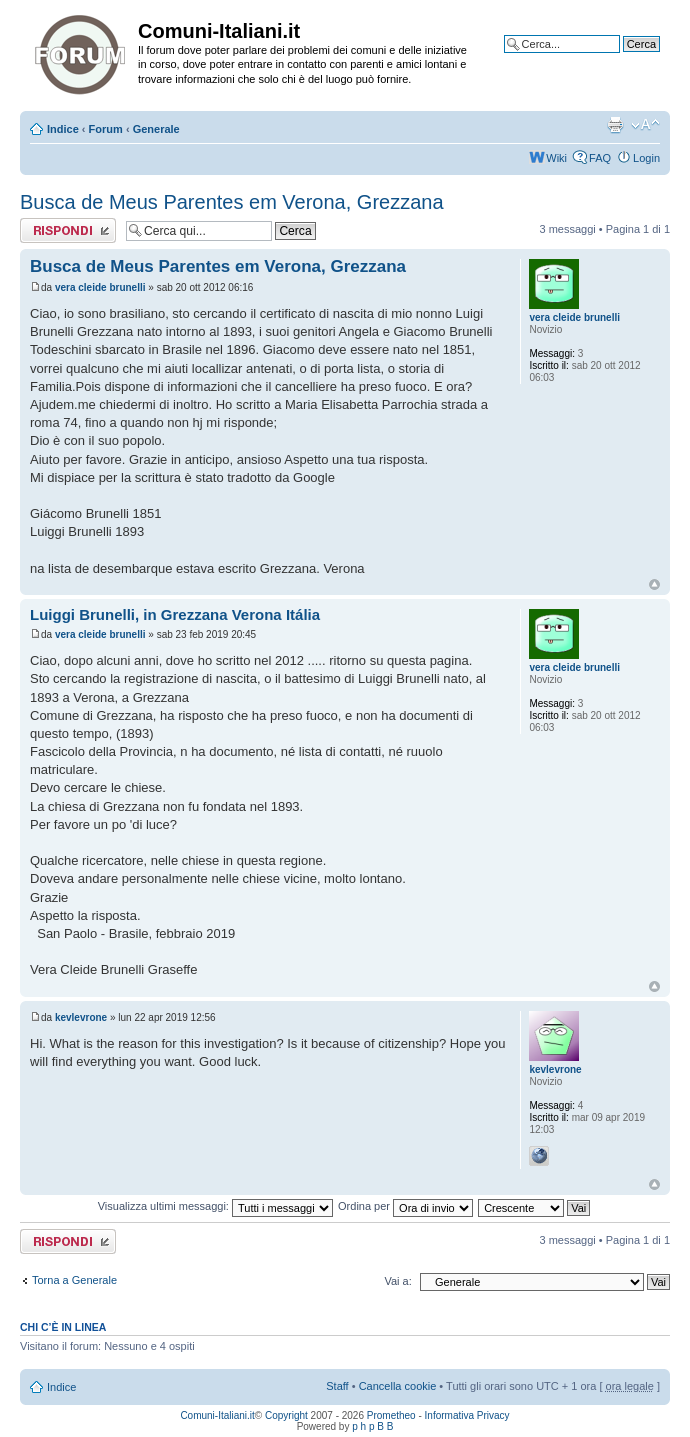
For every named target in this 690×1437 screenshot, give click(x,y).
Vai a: (397, 1281)
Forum (106, 129)
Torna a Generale (74, 1280)
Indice (63, 129)
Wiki (556, 158)
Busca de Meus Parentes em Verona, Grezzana (232, 202)
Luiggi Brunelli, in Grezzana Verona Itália (175, 614)
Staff (337, 1386)
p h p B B (372, 1426)
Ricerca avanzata (617, 59)
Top (654, 584)
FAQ (600, 158)
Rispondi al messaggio (68, 230)
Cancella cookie (398, 1386)
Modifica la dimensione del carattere (645, 125)
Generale (156, 129)
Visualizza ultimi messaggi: (215, 1206)
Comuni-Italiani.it (217, 1415)
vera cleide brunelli (100, 287)
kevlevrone (81, 1017)
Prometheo (391, 1415)
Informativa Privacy (467, 1415)
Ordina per (405, 1206)
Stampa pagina (615, 125)
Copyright (286, 1415)
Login (646, 158)
